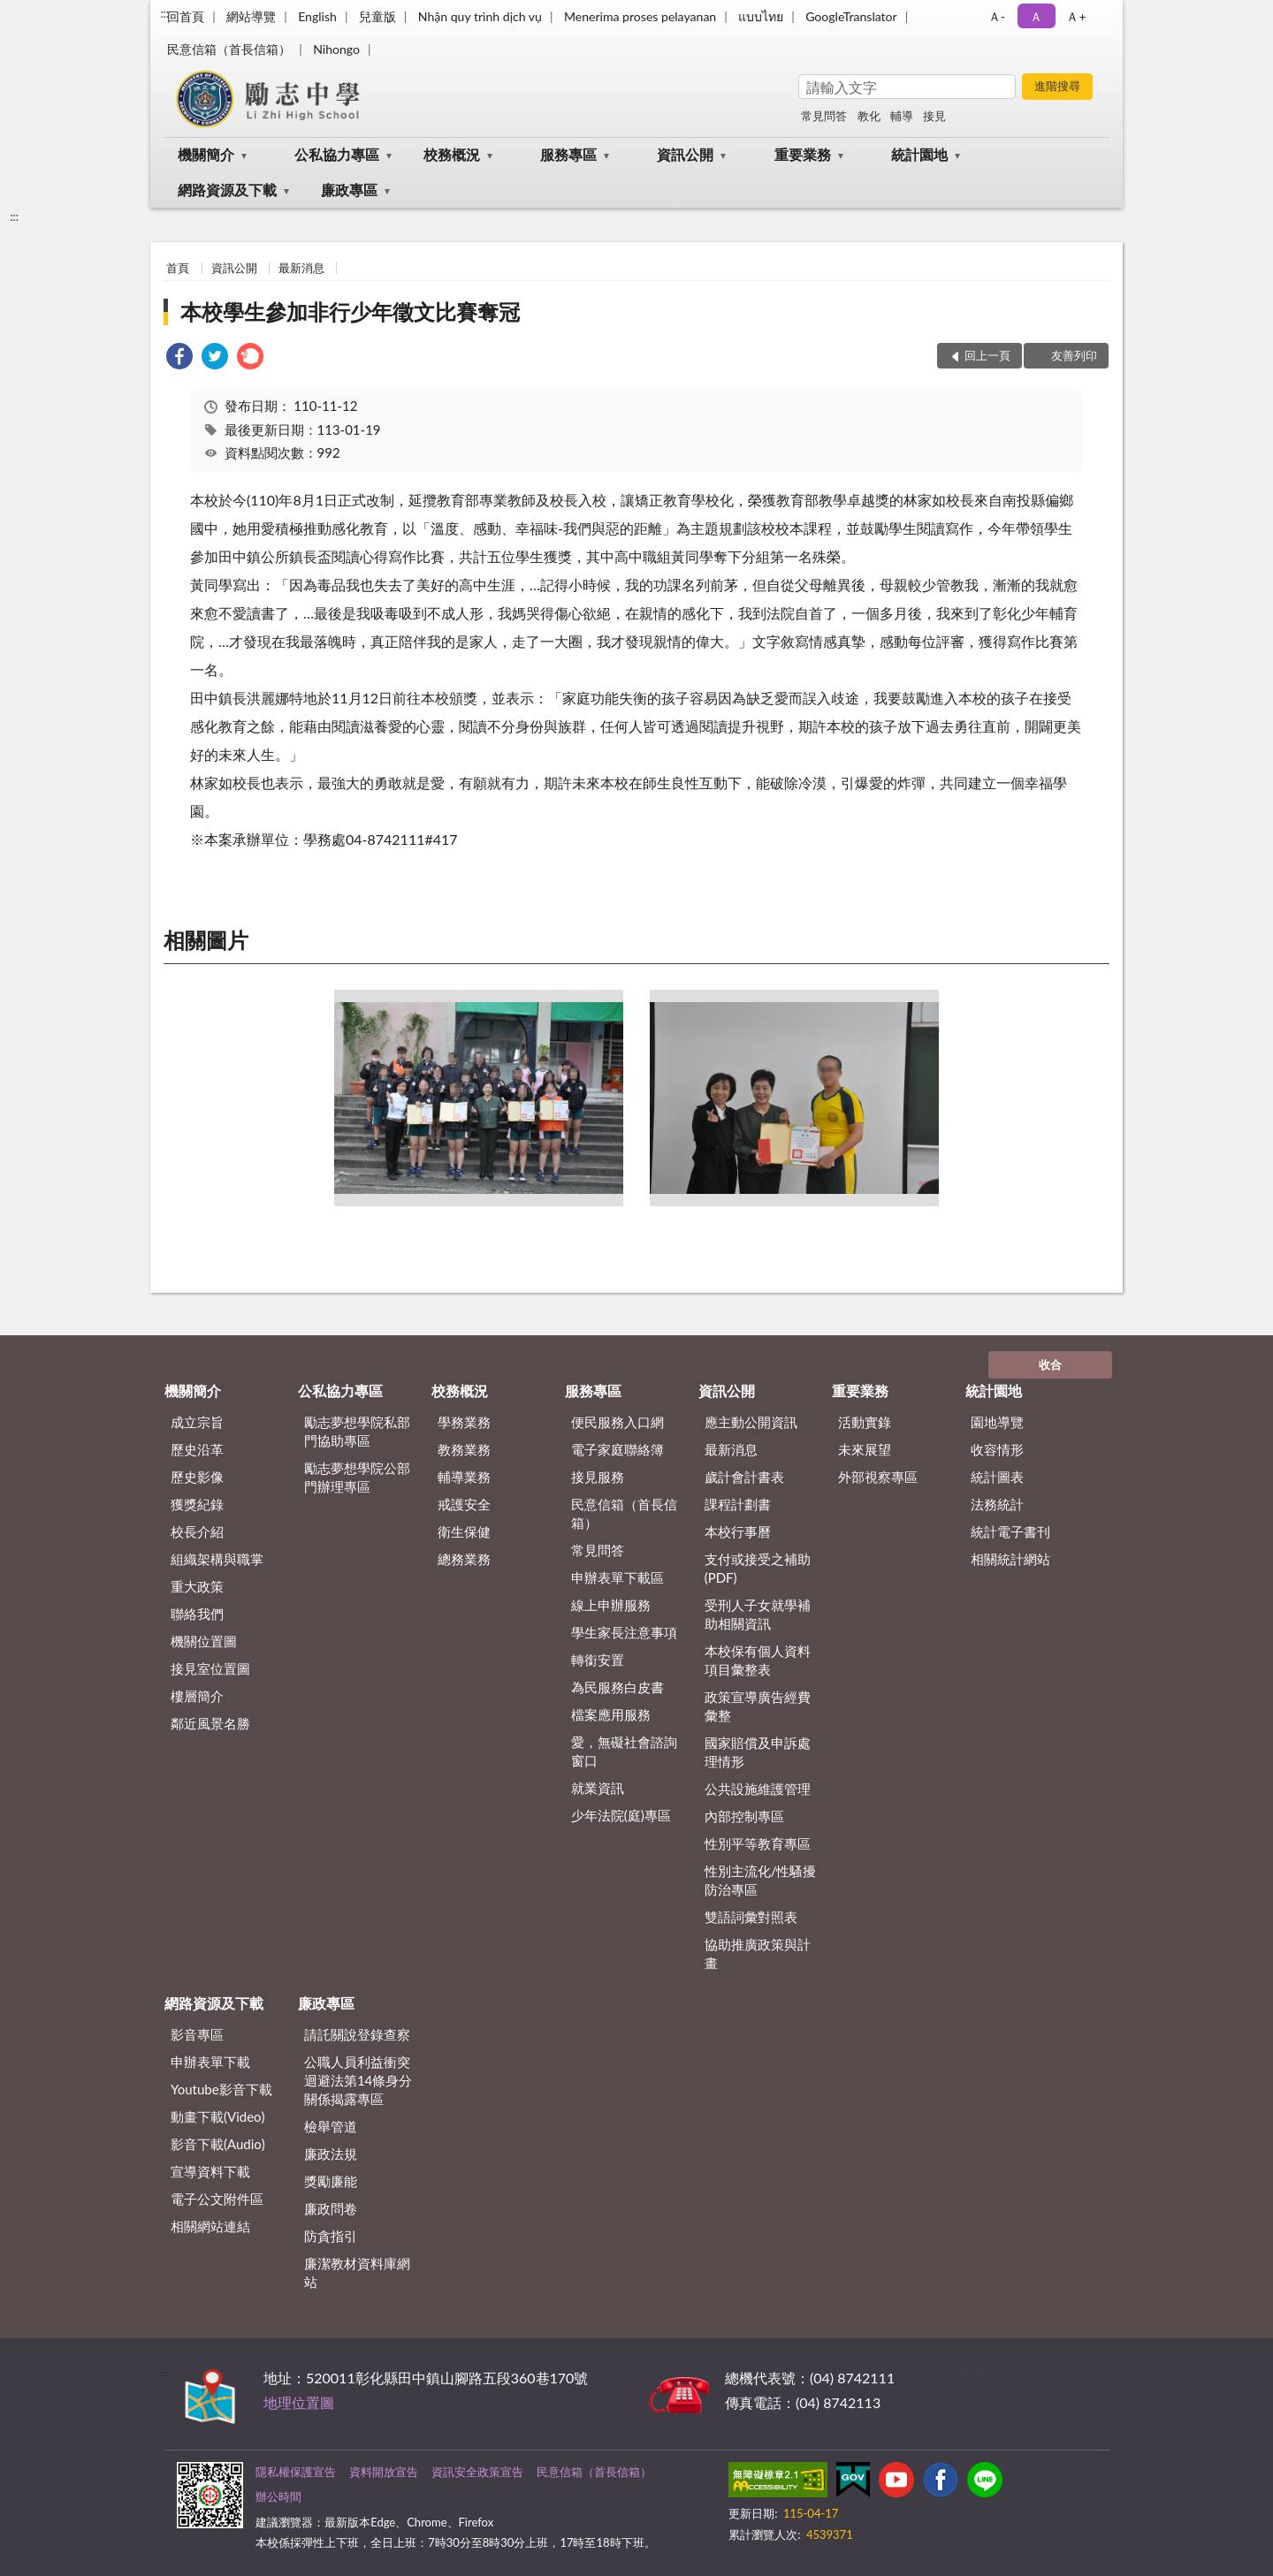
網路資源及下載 (227, 189)
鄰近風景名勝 (210, 1723)
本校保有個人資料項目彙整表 (758, 1660)
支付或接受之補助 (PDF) (758, 1568)
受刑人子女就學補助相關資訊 (758, 1614)
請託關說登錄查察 (357, 2034)
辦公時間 (278, 2496)
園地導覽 (997, 1422)
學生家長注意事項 (624, 1632)
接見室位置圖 (210, 1668)
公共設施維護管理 (758, 1789)
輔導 (901, 116)
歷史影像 (197, 1477)
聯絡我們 (197, 1614)
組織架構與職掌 (217, 1559)
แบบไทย (760, 16)
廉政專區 (349, 189)
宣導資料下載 (210, 2171)
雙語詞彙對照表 (751, 1917)
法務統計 (997, 1504)
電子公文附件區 (217, 2199)
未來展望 (864, 1449)
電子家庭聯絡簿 (617, 1449)
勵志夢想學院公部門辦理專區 (357, 1477)
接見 (934, 116)
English (317, 16)
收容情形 (997, 1449)
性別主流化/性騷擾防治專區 (761, 1880)
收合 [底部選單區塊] (1050, 1364)
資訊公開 (685, 154)
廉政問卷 (330, 2208)
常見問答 (824, 116)
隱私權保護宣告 (295, 2472)
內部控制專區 (744, 1816)
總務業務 (464, 1559)
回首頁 (185, 16)
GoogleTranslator (851, 16)
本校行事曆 (738, 1531)
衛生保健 (464, 1531)
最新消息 (301, 268)
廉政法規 (330, 2154)
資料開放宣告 (383, 2472)
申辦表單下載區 (617, 1577)
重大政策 (197, 1586)
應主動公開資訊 (751, 1422)
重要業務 (802, 154)
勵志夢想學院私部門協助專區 (357, 1431)
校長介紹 (197, 1531)
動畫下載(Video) (218, 2116)
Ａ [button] (1036, 16)
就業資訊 (597, 1788)
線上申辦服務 (611, 1605)
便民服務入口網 (617, 1422)
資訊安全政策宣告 (477, 2472)
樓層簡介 (197, 1696)
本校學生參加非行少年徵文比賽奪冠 (350, 311)
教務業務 (464, 1449)
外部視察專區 (878, 1477)
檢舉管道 (330, 2126)
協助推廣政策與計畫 (758, 1953)
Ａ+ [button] (1076, 16)
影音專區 (197, 2034)
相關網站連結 (210, 2226)
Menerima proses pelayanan (640, 16)
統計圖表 (997, 1477)
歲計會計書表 (744, 1477)
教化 (869, 116)
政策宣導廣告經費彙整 (758, 1706)
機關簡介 (206, 154)
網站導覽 (251, 16)
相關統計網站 (1010, 1559)
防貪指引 (330, 2236)
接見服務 (597, 1477)
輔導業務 (464, 1477)
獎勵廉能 (330, 2181)
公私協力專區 (336, 154)
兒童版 (377, 16)
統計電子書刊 (1010, 1531)
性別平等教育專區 (758, 1843)
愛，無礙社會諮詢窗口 (624, 1751)
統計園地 (919, 154)
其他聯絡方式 (940, 2377)
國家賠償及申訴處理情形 (758, 1752)
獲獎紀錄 (197, 1504)
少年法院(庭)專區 (621, 1815)
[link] (179, 358)
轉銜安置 (597, 1660)
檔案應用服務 (611, 1714)
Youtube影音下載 (221, 2089)
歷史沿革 (197, 1449)
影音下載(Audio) (218, 2144)
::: (164, 13)
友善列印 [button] (1074, 355)
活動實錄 (864, 1422)
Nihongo (336, 49)
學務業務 (464, 1422)
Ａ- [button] (996, 16)
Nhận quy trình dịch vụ (480, 16)
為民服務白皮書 (617, 1687)
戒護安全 (464, 1504)
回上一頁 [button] (987, 355)
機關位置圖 (204, 1641)
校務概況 (451, 154)
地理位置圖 (298, 2402)
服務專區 (568, 154)
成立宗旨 (197, 1422)
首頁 (177, 268)
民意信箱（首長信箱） (229, 49)
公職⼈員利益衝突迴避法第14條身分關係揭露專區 (358, 2080)
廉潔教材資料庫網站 (357, 2272)
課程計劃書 (738, 1504)
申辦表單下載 (210, 2062)
